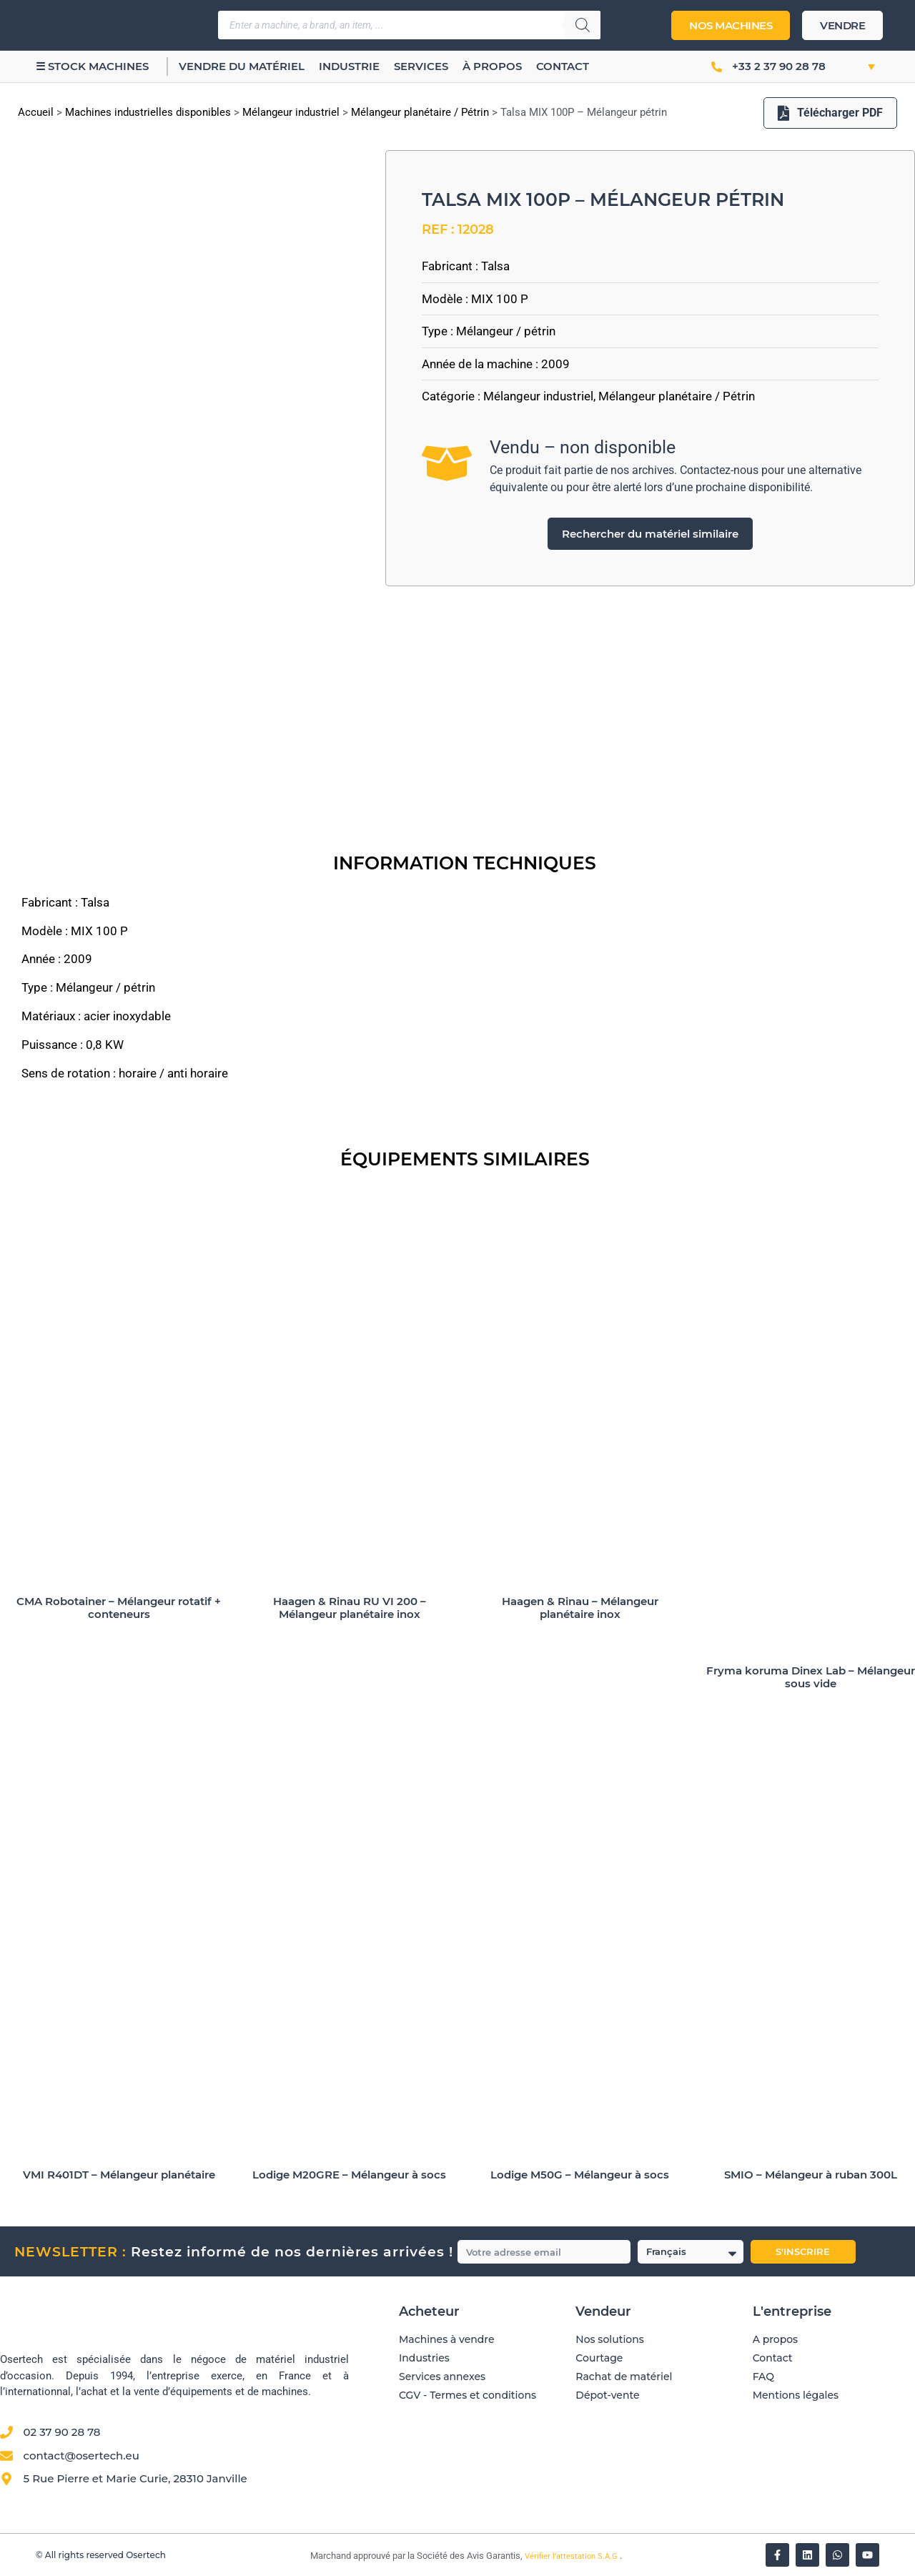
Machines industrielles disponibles (148, 112)
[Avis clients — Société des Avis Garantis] (628, 2465)
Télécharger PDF (830, 112)
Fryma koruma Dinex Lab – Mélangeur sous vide (810, 1677)
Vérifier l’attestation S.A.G (572, 2556)
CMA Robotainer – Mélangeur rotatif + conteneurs (118, 1607)
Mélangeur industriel (291, 112)
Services (421, 66)
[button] (856, 66)
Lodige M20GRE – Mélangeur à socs (349, 2174)
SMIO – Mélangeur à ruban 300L (810, 2174)
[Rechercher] (582, 25)
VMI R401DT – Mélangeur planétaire (119, 2174)
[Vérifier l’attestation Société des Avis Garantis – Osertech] (302, 2556)
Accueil (36, 112)
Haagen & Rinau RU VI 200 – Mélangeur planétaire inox (349, 1607)
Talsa (495, 266)
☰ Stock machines (92, 66)
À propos (492, 66)
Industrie (349, 66)
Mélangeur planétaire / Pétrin (420, 112)
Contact (562, 66)
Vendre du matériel (242, 66)
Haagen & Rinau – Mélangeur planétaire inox (580, 1607)
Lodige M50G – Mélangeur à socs (579, 2174)
